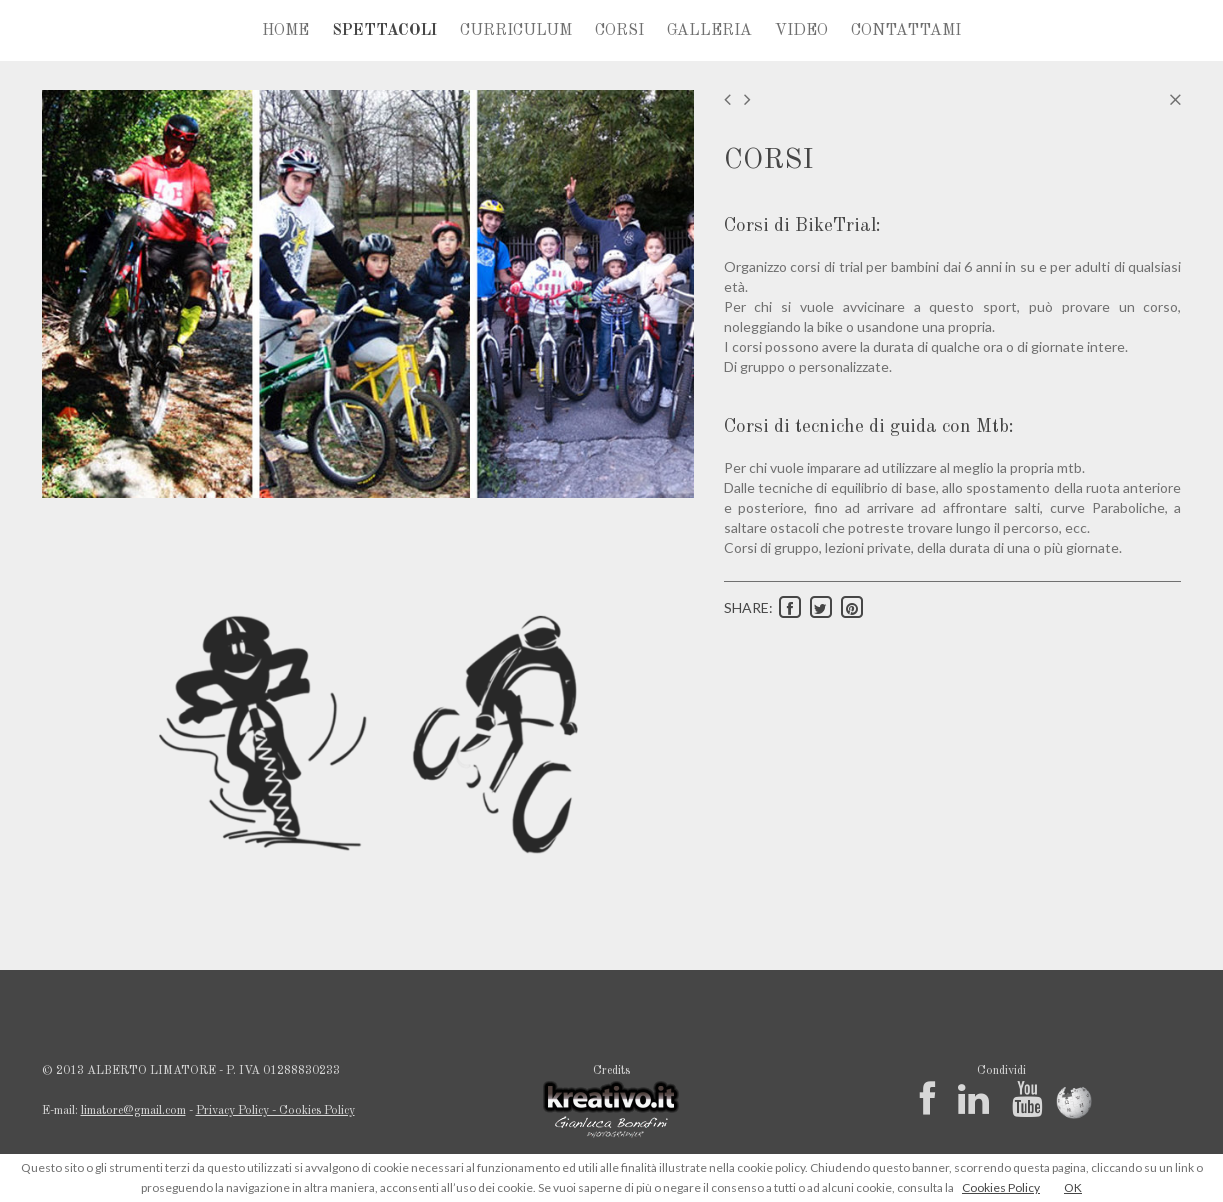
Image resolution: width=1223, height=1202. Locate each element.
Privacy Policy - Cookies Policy (275, 1111)
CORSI (619, 31)
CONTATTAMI (906, 31)
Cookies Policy (1001, 1187)
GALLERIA (709, 31)
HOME (285, 31)
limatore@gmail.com (133, 1111)
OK (1073, 1187)
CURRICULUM (516, 31)
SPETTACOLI (384, 31)
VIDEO (801, 31)
